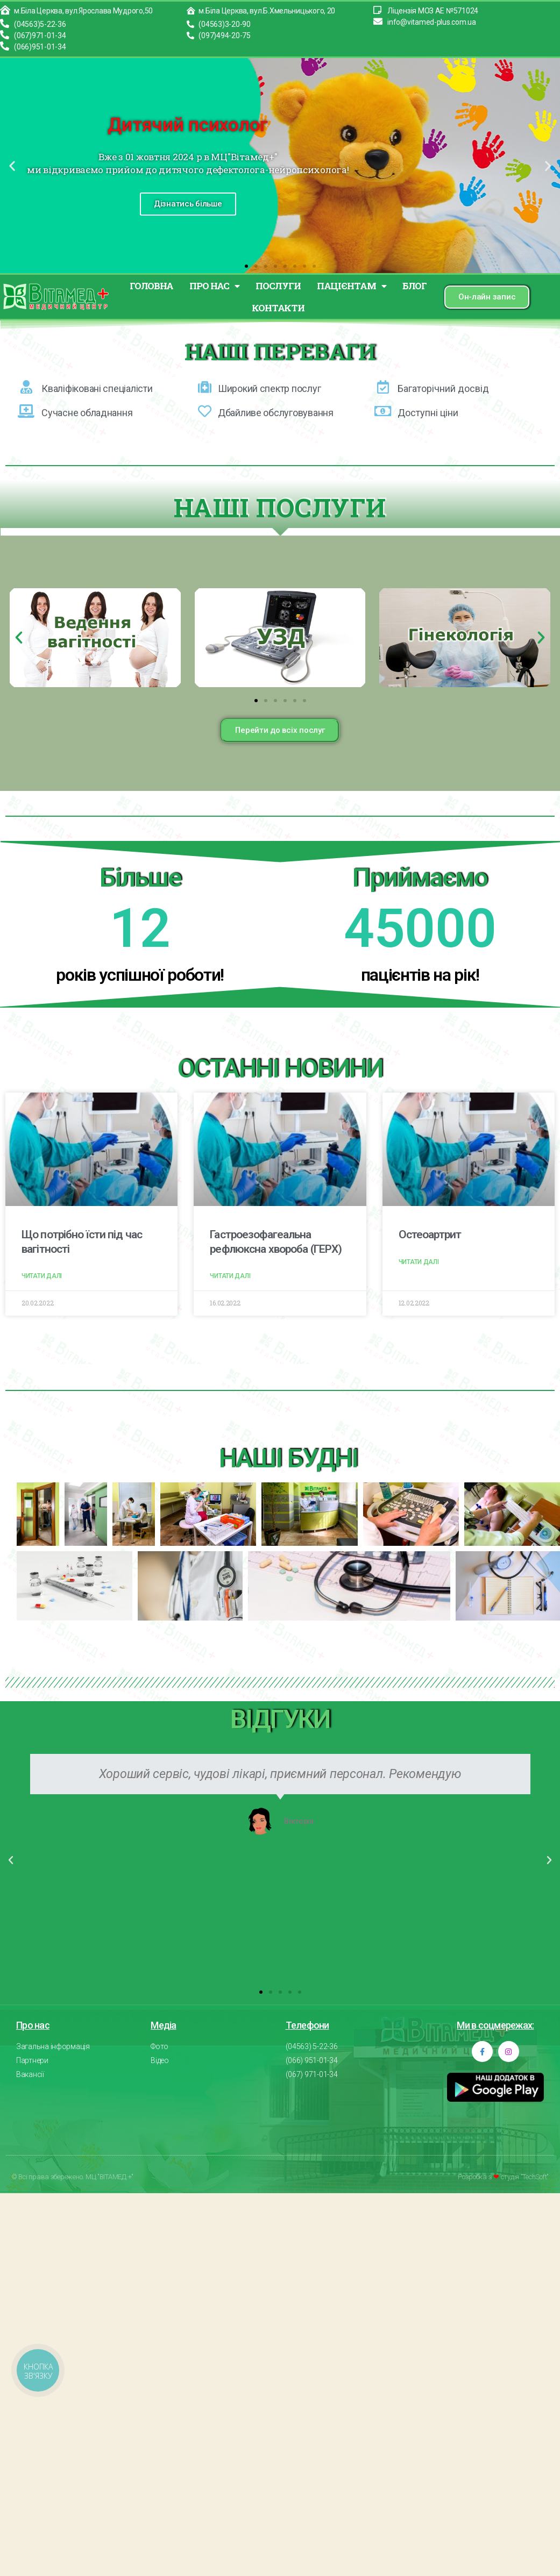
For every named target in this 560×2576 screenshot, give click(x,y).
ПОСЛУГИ (278, 286)
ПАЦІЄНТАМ (351, 286)
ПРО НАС (214, 286)
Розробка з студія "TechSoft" (503, 2175)
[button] (246, 266)
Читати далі (42, 1276)
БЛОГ (414, 286)
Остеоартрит (430, 1234)
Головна (151, 286)
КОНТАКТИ (278, 308)
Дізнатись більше (188, 204)
